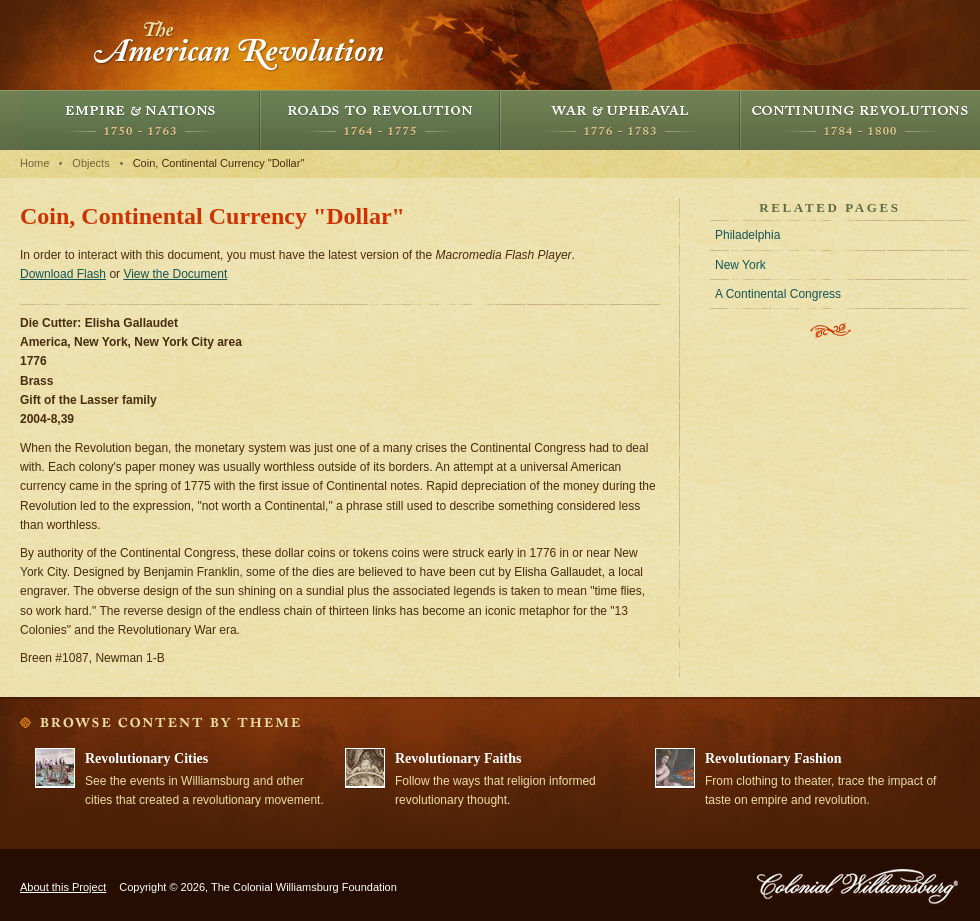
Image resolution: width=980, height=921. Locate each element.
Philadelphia (747, 235)
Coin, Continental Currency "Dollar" (219, 163)
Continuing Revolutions (860, 120)
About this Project (63, 887)
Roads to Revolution (380, 120)
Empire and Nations (140, 120)
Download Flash (63, 274)
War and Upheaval (620, 120)
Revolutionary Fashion (773, 758)
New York (740, 265)
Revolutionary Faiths (458, 758)
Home (34, 163)
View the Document (175, 274)
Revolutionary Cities (146, 758)
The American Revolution (240, 45)
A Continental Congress (778, 294)
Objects (90, 163)
